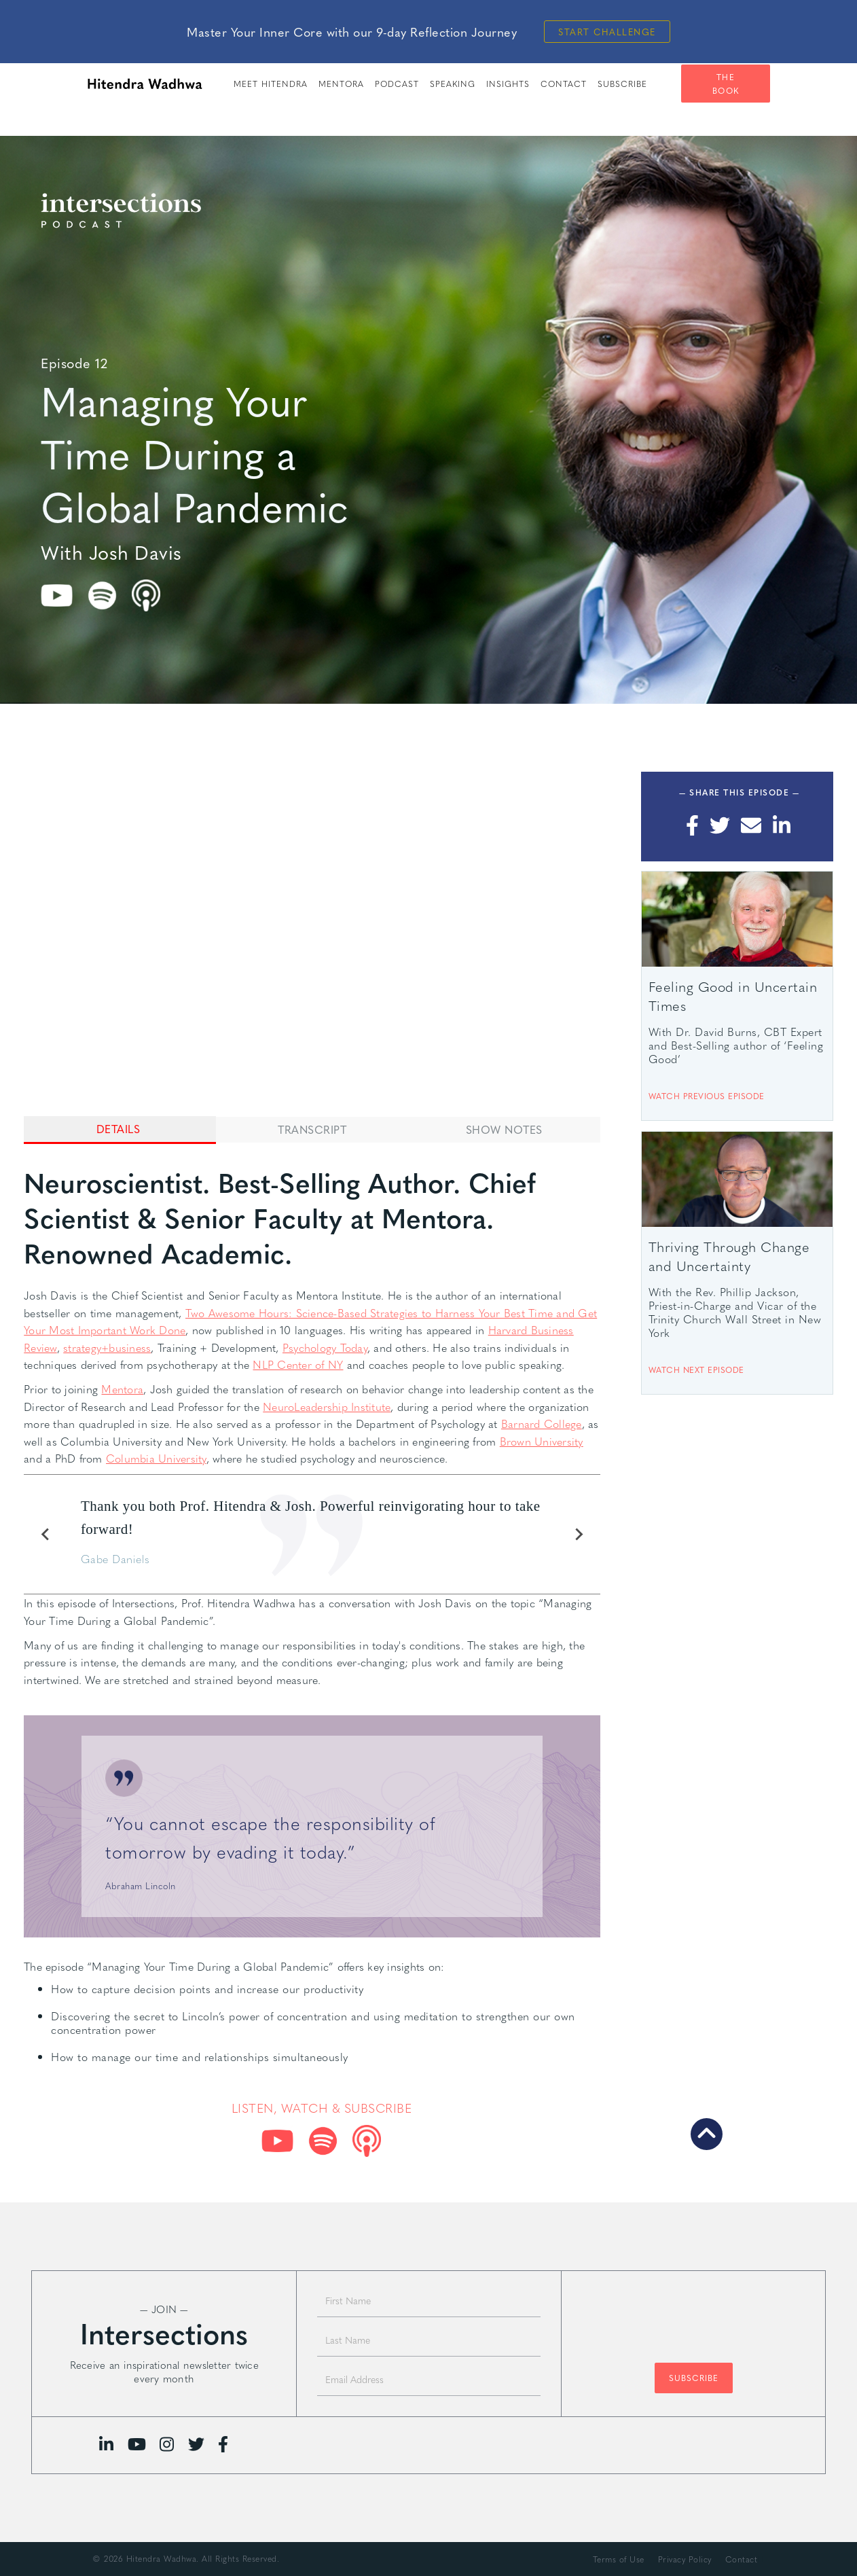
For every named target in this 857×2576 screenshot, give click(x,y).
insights (508, 83)
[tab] (120, 1130)
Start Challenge (607, 31)
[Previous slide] (45, 1534)
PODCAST (397, 83)
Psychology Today (324, 1347)
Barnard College (541, 1423)
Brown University (541, 1441)
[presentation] (693, 2319)
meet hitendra (271, 83)
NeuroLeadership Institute (326, 1406)
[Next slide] (578, 1534)
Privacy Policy (685, 2559)
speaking (452, 83)
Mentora (341, 83)
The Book (726, 83)
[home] (144, 83)
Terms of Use (618, 2559)
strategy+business (107, 1347)
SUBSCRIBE (622, 83)
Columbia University (156, 1458)
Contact (564, 83)
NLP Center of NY (298, 1364)
